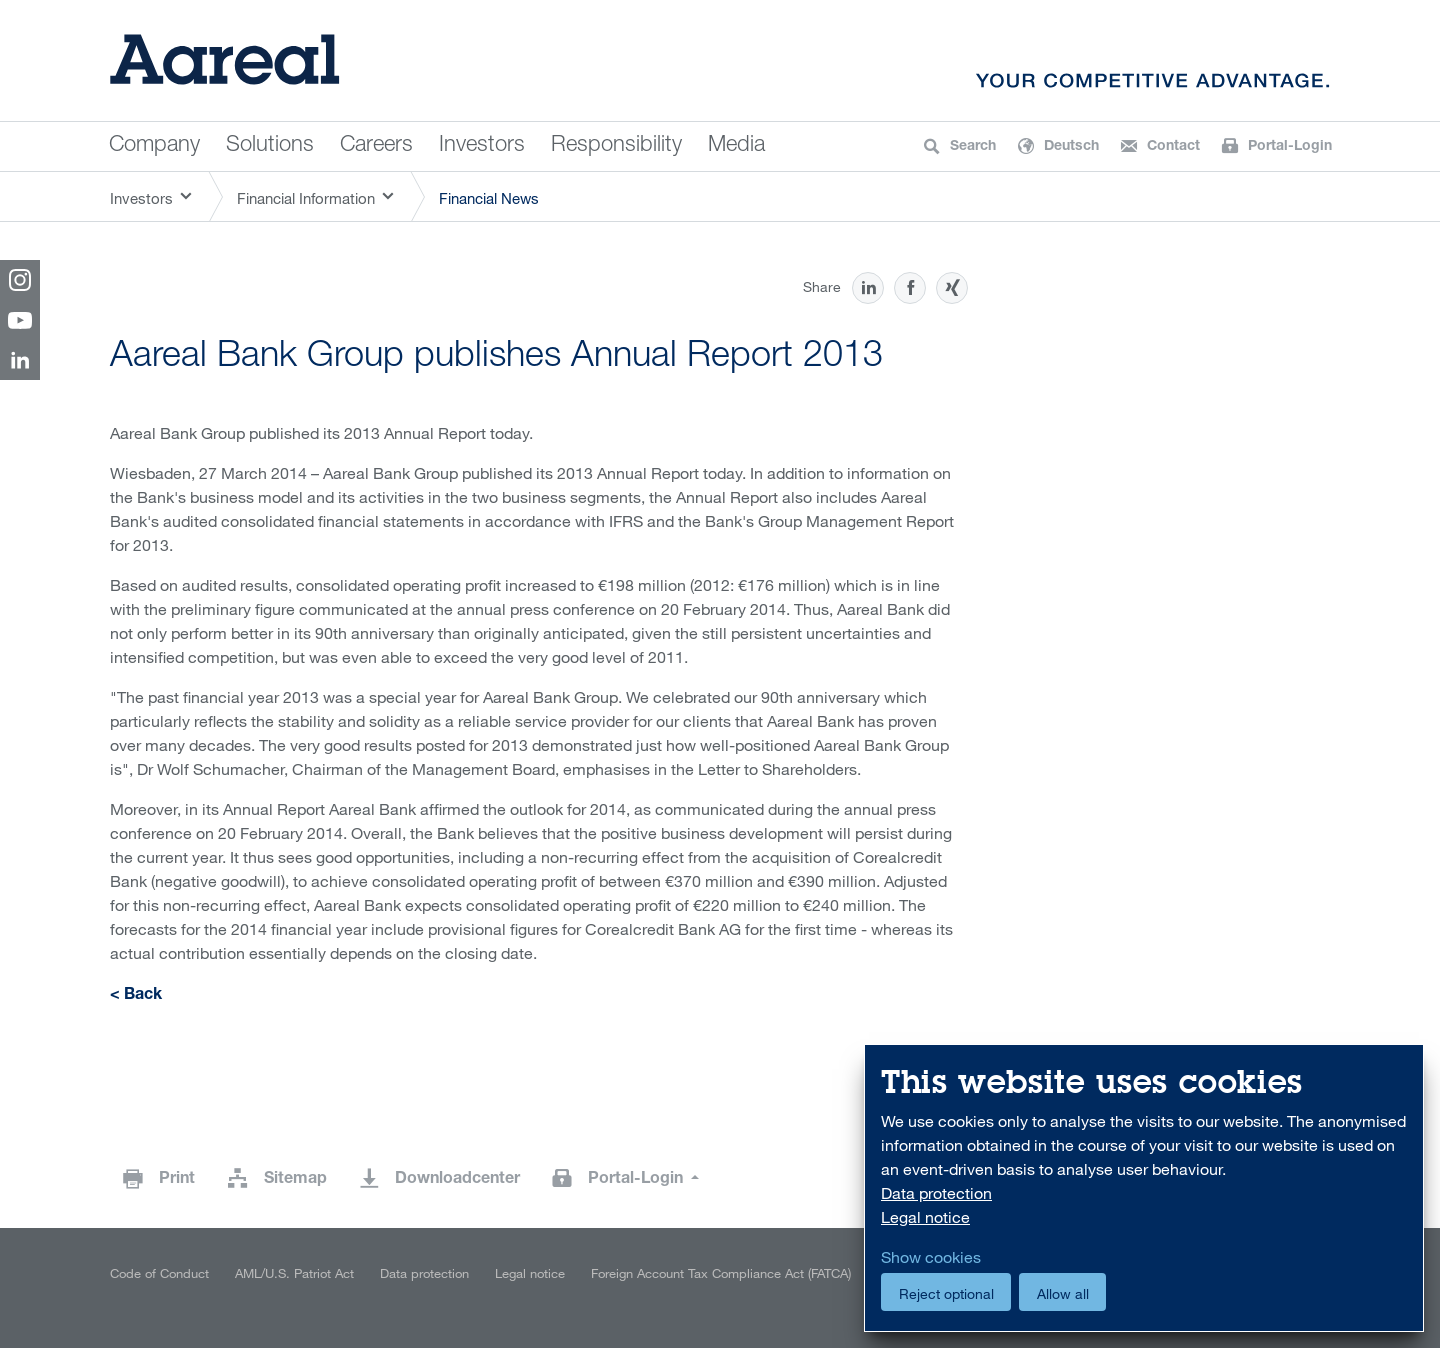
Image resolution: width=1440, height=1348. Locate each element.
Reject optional (946, 1293)
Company (154, 146)
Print (177, 1180)
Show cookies (931, 1257)
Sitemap (295, 1180)
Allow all (1063, 1293)
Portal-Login (637, 1180)
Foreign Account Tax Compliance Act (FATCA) (721, 1273)
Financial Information (306, 198)
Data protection (424, 1273)
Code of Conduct (159, 1273)
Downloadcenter (457, 1180)
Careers (376, 146)
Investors (482, 146)
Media (736, 146)
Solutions (270, 146)
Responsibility (616, 146)
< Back (136, 996)
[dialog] (1144, 1188)
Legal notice (530, 1273)
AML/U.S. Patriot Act (294, 1273)
